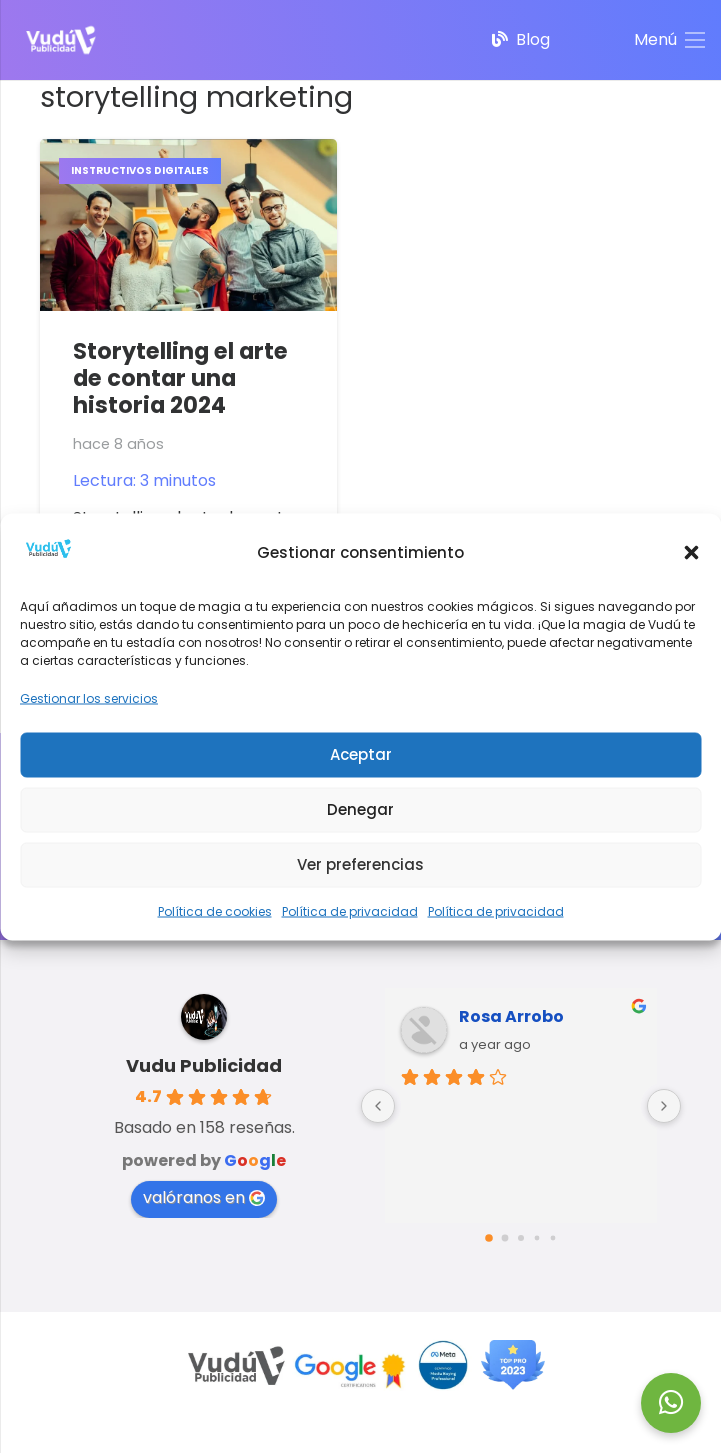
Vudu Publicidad (204, 1065)
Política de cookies (215, 910)
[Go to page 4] (552, 1238)
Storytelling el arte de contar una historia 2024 (180, 378)
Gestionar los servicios (89, 697)
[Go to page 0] (489, 1238)
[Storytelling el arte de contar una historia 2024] (188, 152)
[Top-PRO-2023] (513, 1365)
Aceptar (361, 754)
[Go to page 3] (536, 1238)
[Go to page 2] (521, 1238)
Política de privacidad (350, 910)
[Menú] (669, 40)
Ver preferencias (360, 864)
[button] (691, 553)
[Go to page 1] (504, 1238)
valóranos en (204, 1197)
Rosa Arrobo (511, 1016)
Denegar (360, 809)
